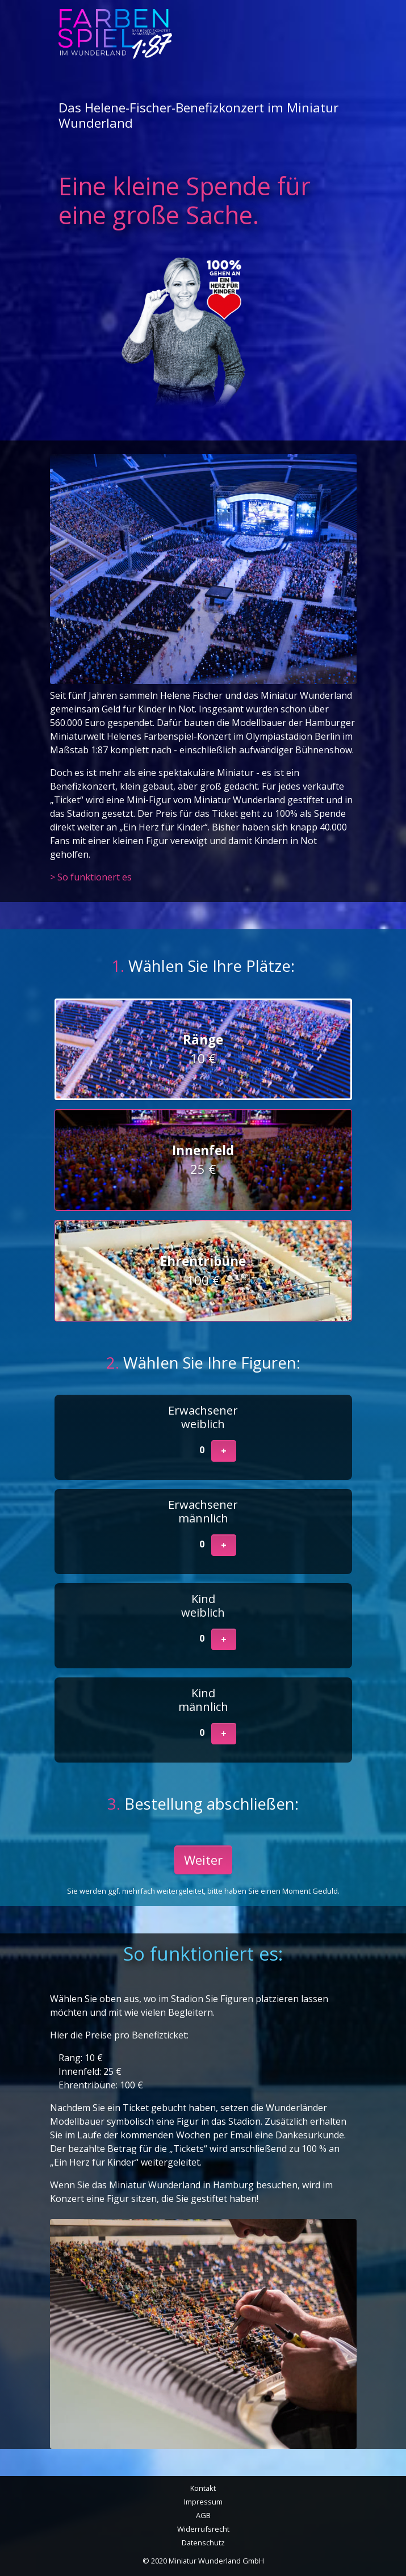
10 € (203, 1049)
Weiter (203, 1859)
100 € (203, 1270)
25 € (203, 1160)
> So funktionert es (91, 877)
